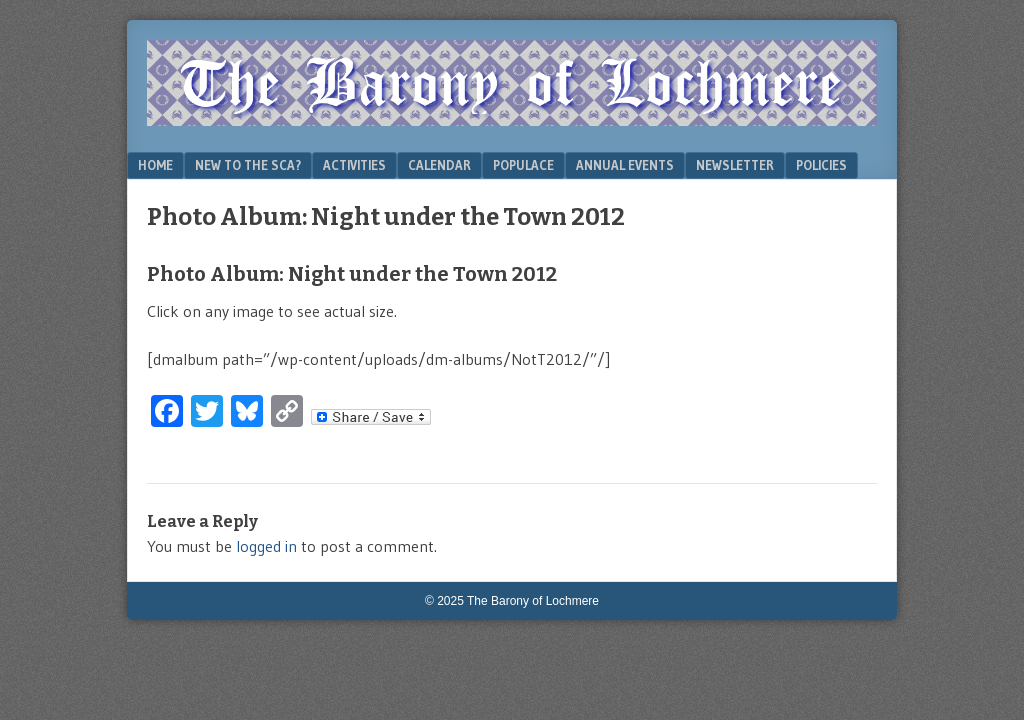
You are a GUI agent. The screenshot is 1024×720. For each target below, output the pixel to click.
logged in (266, 546)
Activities (354, 165)
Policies (821, 165)
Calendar (439, 165)
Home (155, 165)
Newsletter (735, 165)
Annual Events (625, 165)
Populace (523, 165)
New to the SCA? (248, 165)
